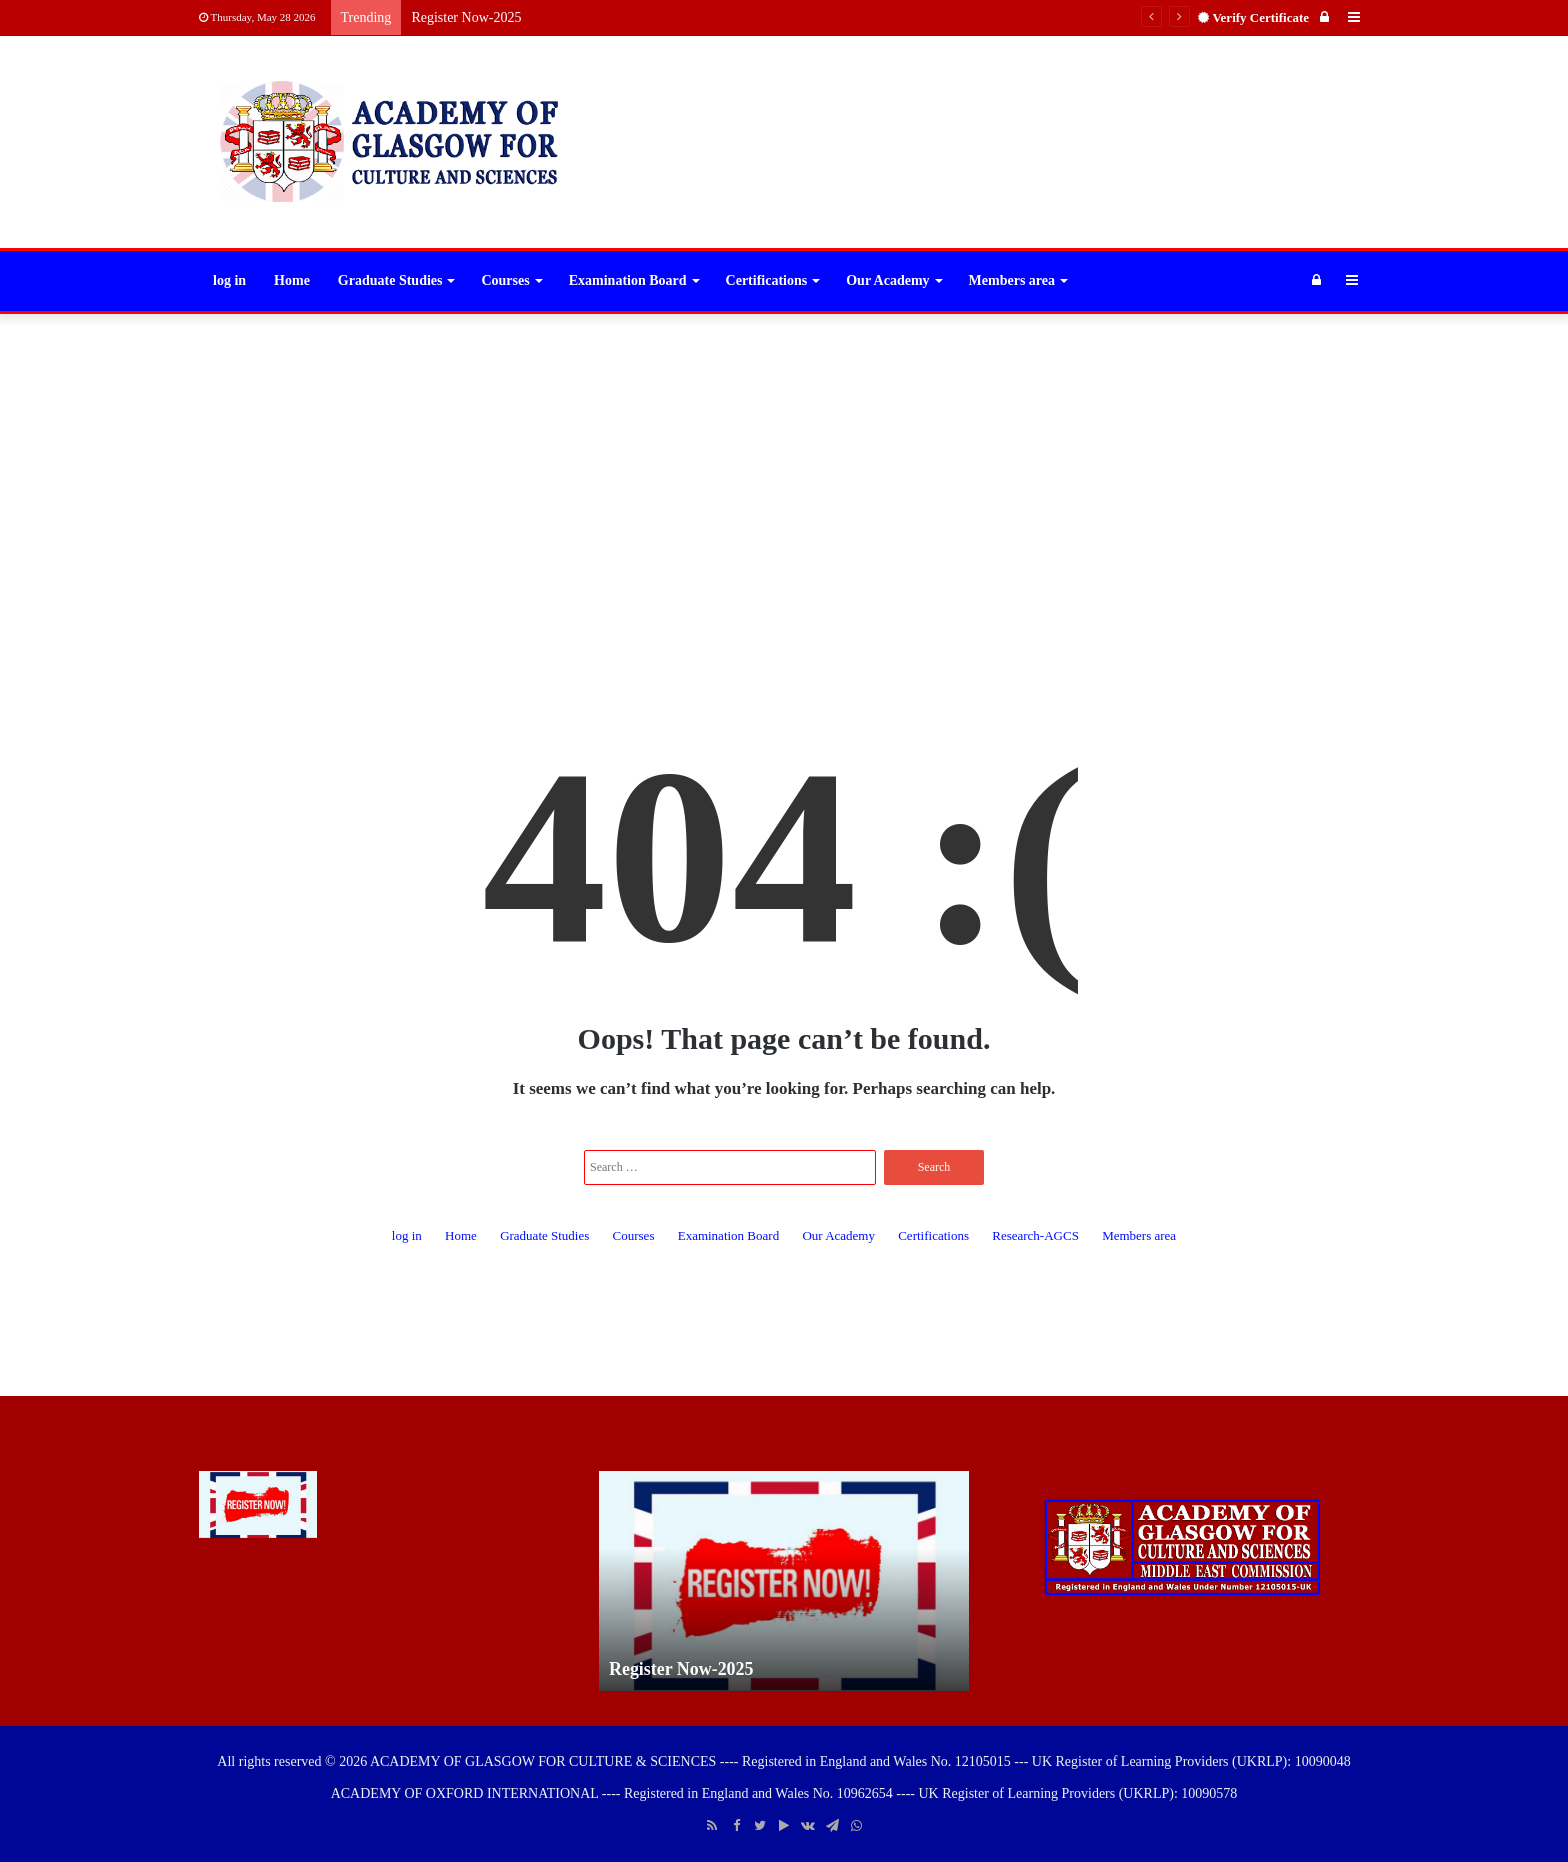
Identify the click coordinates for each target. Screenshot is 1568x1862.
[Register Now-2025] (258, 1504)
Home (292, 280)
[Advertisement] (784, 474)
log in (229, 280)
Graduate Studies (390, 280)
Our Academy (887, 280)
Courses (505, 280)
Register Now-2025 (466, 17)
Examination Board (628, 280)
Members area (1012, 280)
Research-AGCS (1035, 1235)
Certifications (767, 280)
